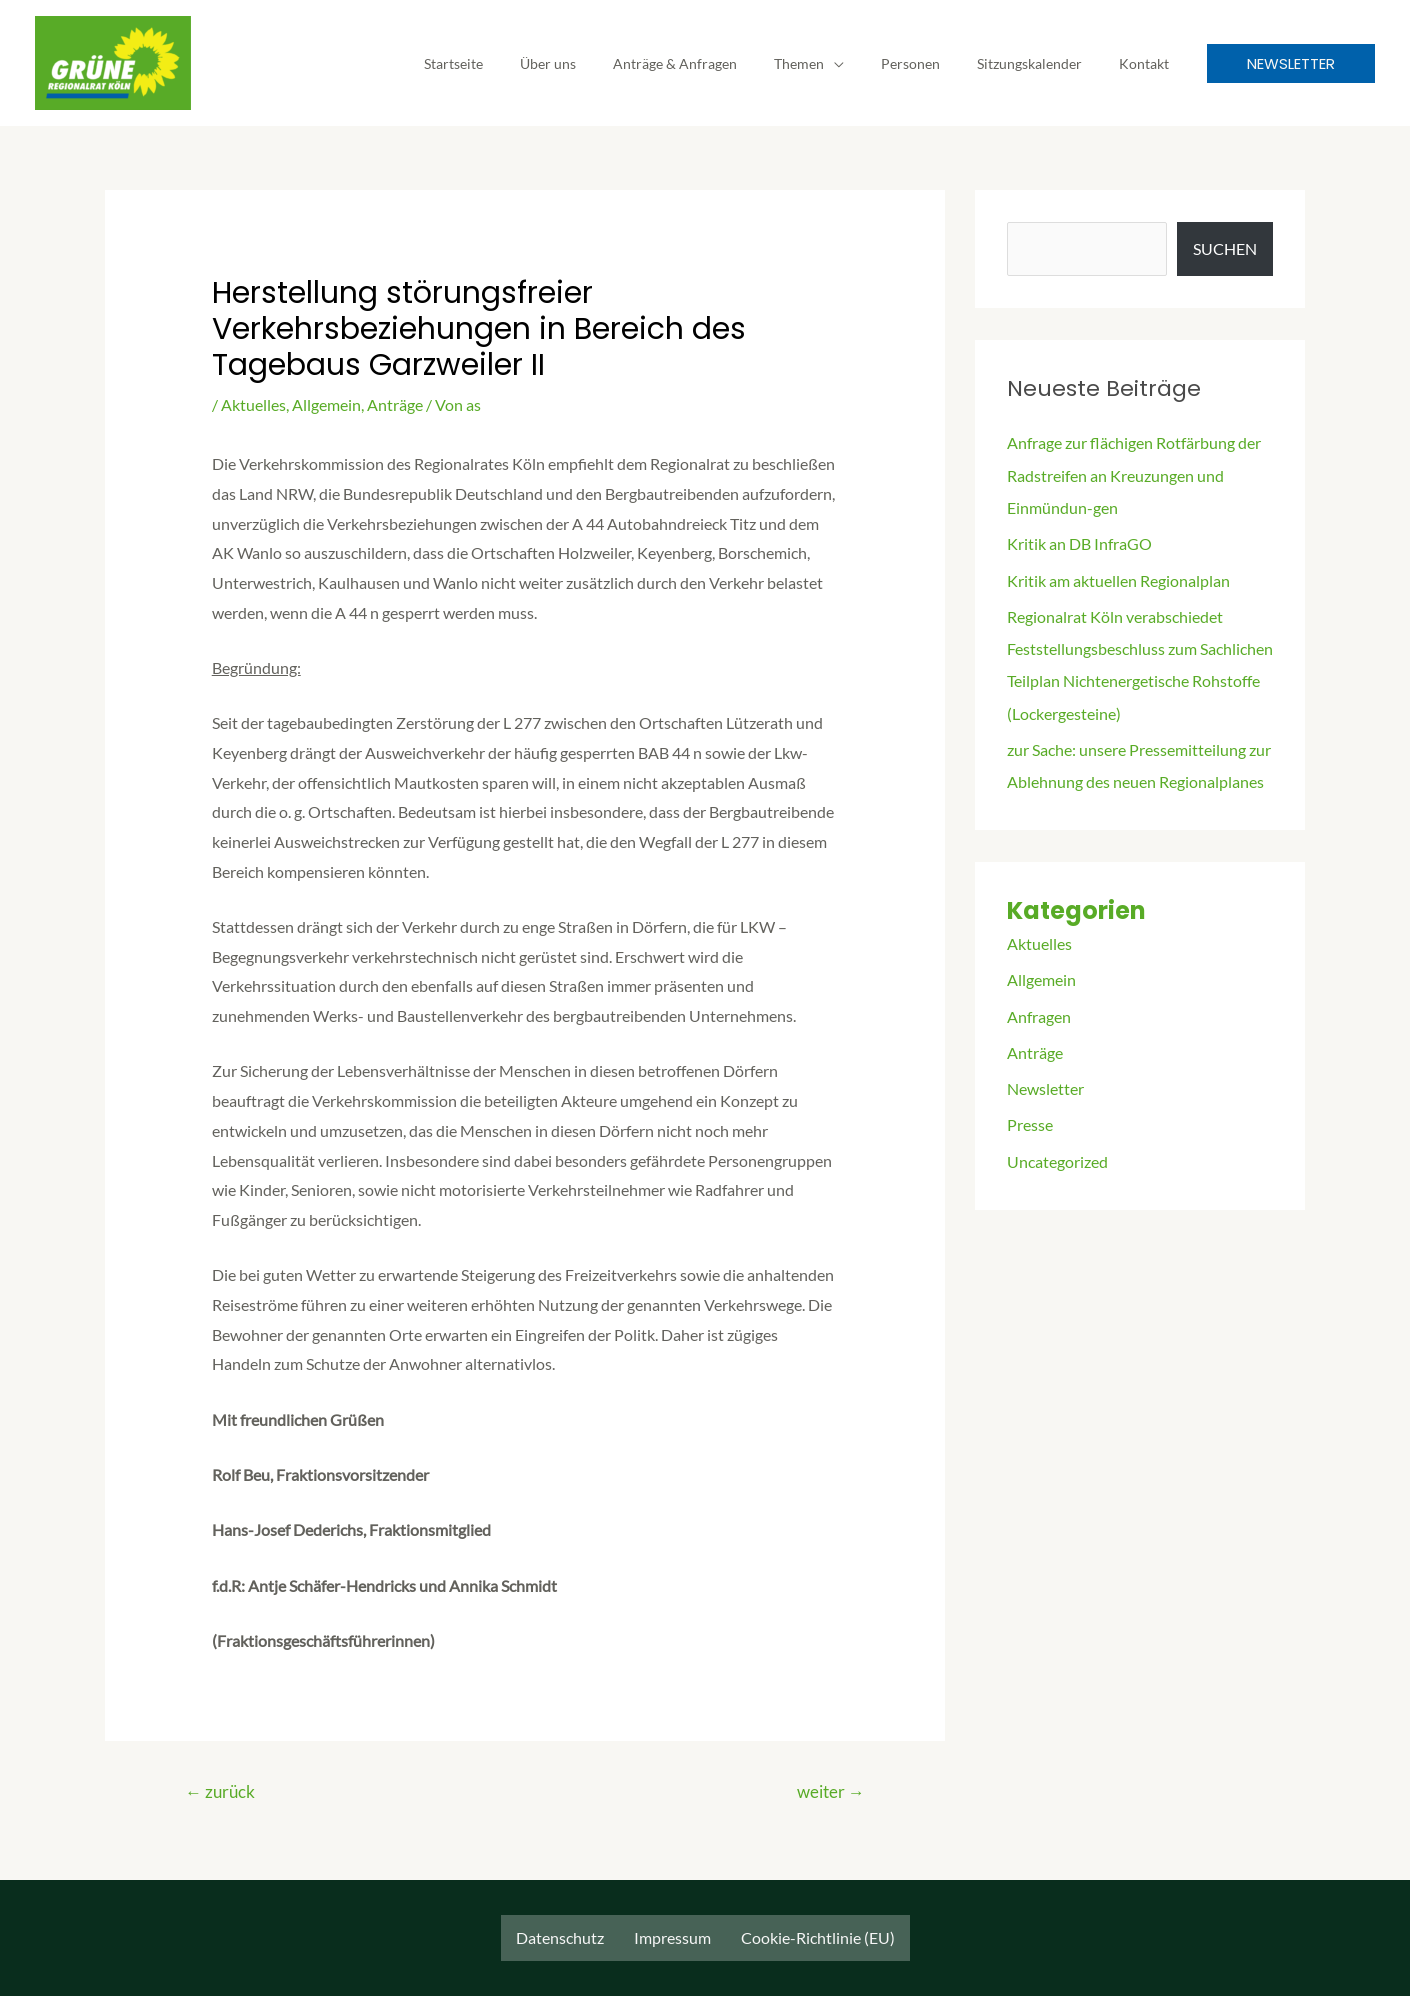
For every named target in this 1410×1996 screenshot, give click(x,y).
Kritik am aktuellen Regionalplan (1118, 578)
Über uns (597, 63)
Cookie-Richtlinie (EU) (818, 1937)
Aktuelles (253, 404)
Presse (1030, 1120)
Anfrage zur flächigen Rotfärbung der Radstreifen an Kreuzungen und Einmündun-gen (1134, 474)
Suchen (1225, 248)
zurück (221, 1792)
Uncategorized (1057, 1156)
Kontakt (1148, 63)
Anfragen (1039, 1012)
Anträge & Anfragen (715, 63)
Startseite (511, 63)
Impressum (672, 1937)
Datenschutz (560, 1937)
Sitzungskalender (1042, 63)
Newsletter (1045, 1084)
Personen (932, 63)
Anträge (395, 404)
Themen (830, 63)
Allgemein (326, 404)
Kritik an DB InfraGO (1079, 542)
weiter (830, 1792)
